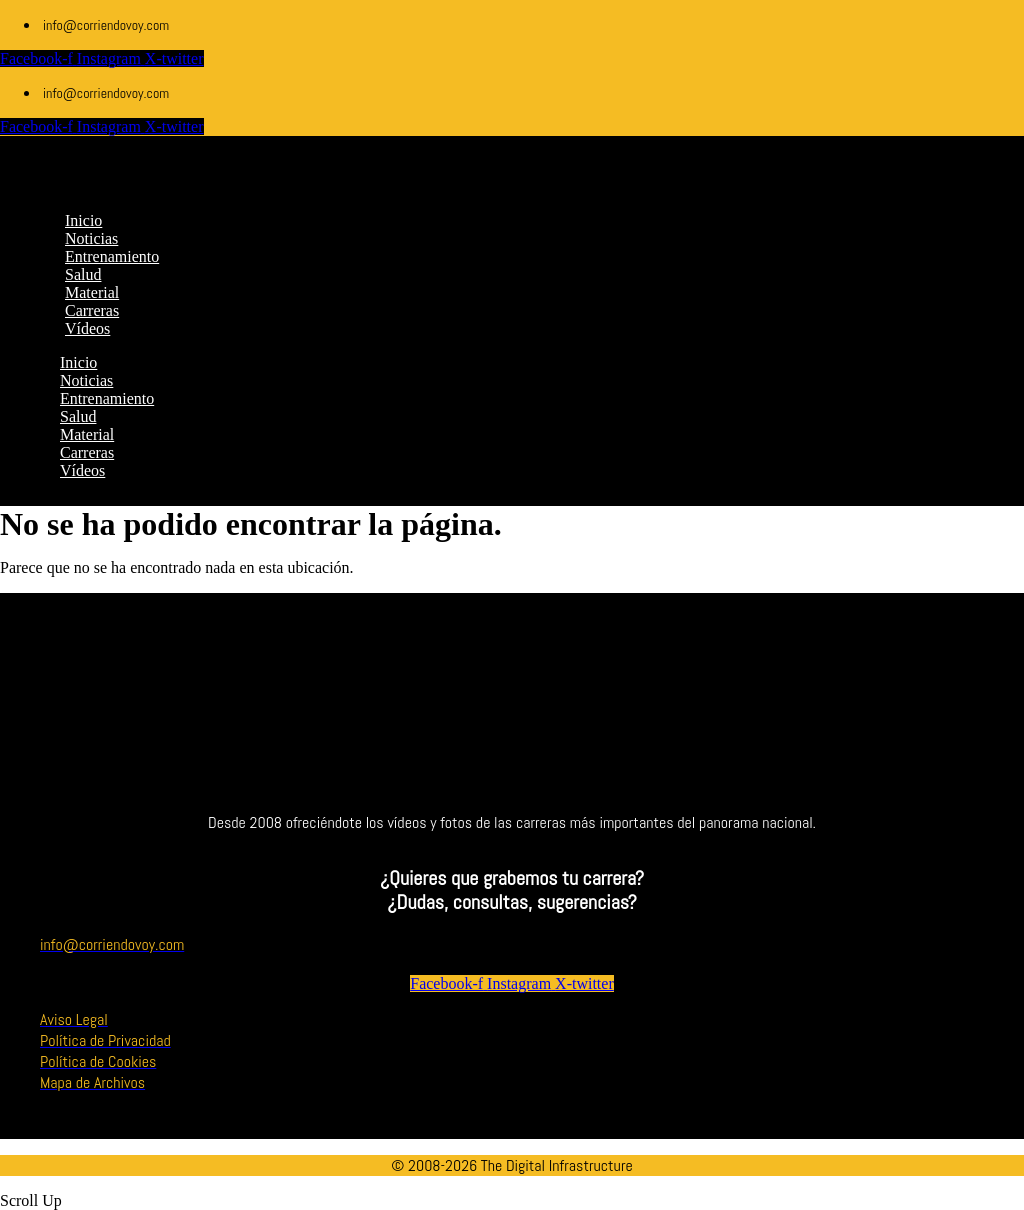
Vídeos (82, 470)
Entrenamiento (107, 398)
